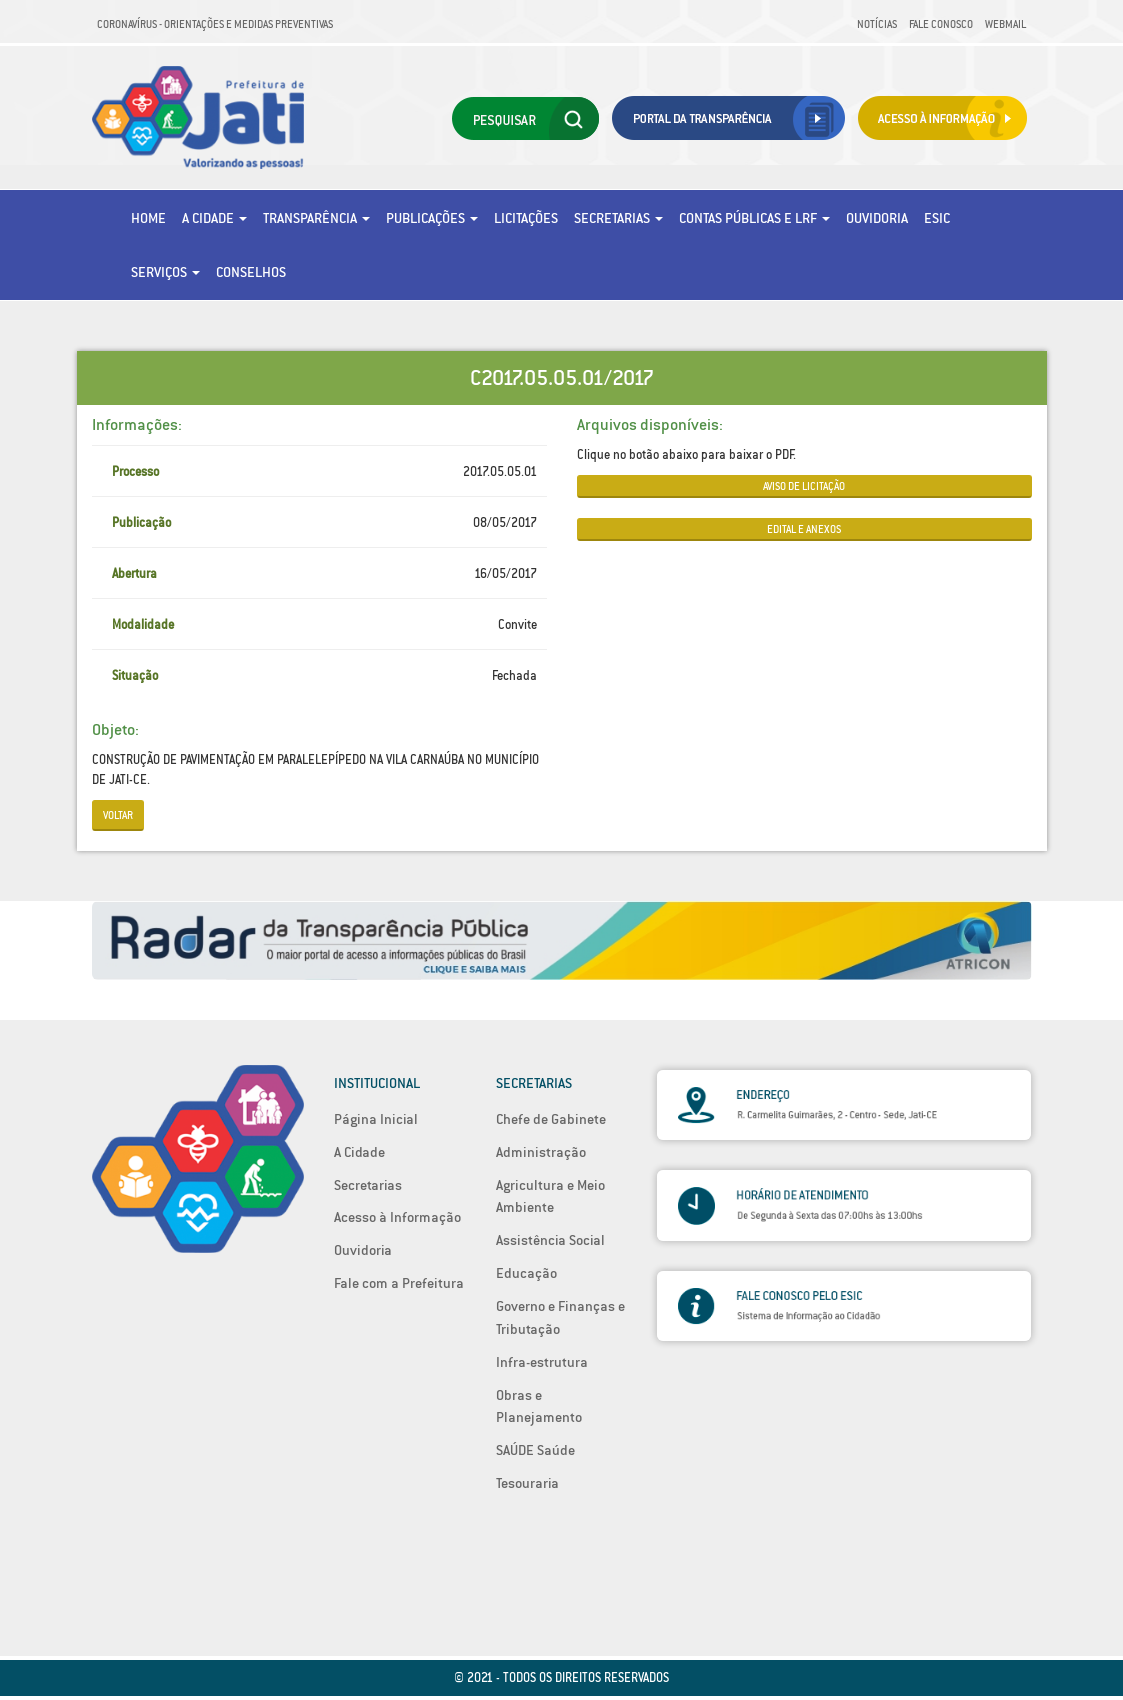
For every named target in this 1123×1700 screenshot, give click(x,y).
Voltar (118, 815)
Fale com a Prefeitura (399, 1283)
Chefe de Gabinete (551, 1119)
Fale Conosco (941, 24)
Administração (541, 1152)
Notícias (877, 24)
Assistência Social (550, 1240)
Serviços (165, 272)
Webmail (1005, 24)
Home (148, 218)
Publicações (432, 218)
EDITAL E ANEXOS (804, 529)
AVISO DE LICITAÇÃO (804, 486)
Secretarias (618, 218)
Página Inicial (376, 1119)
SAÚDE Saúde (535, 1450)
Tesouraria (527, 1483)
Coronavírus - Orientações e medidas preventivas (215, 24)
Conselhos (251, 272)
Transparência (316, 218)
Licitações (526, 218)
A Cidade (214, 218)
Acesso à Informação (397, 1217)
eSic (937, 218)
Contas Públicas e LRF (754, 218)
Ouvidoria (877, 218)
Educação (526, 1273)
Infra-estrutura (542, 1362)
